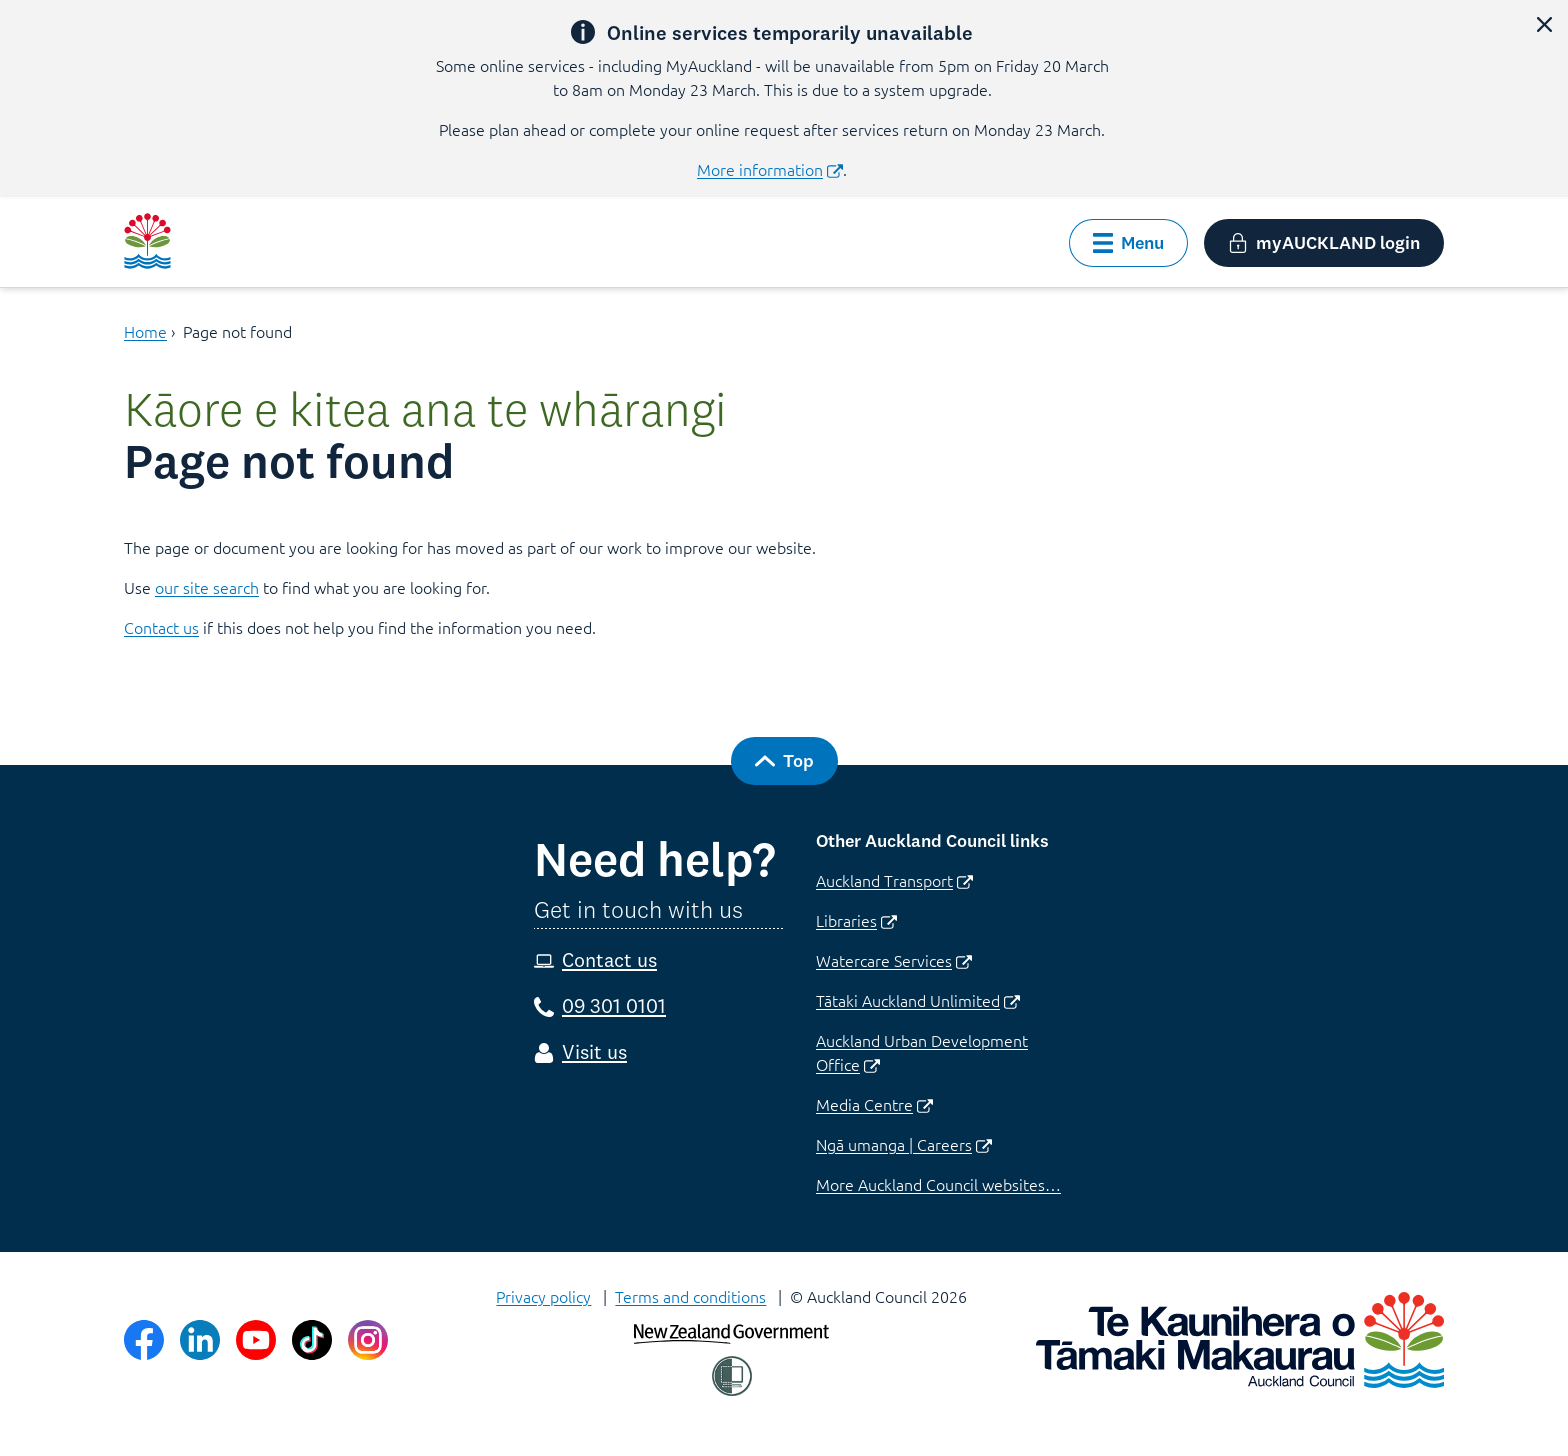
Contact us (161, 627)
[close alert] (1544, 24)
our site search (207, 587)
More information (770, 169)
